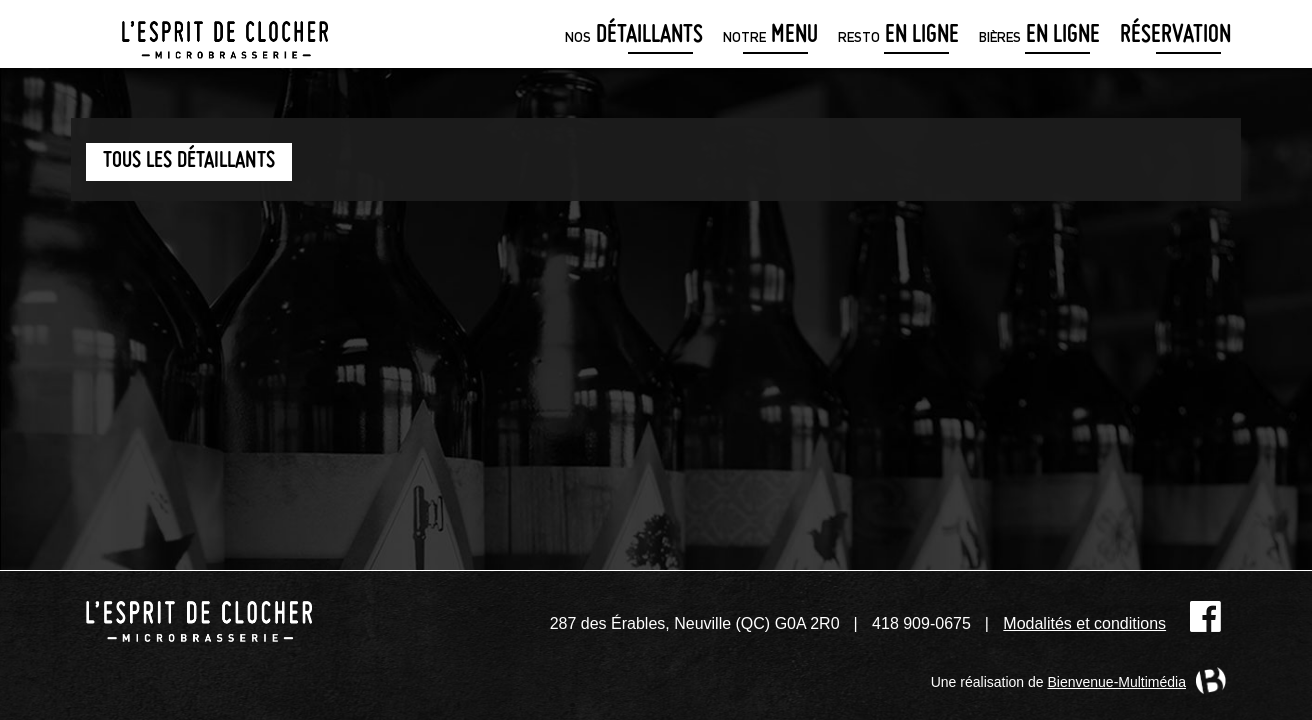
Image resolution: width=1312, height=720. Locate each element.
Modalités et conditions (1084, 623)
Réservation (1175, 36)
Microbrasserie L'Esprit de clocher (225, 34)
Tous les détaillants (189, 161)
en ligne (898, 36)
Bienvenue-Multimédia (1116, 682)
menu (770, 36)
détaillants (634, 36)
